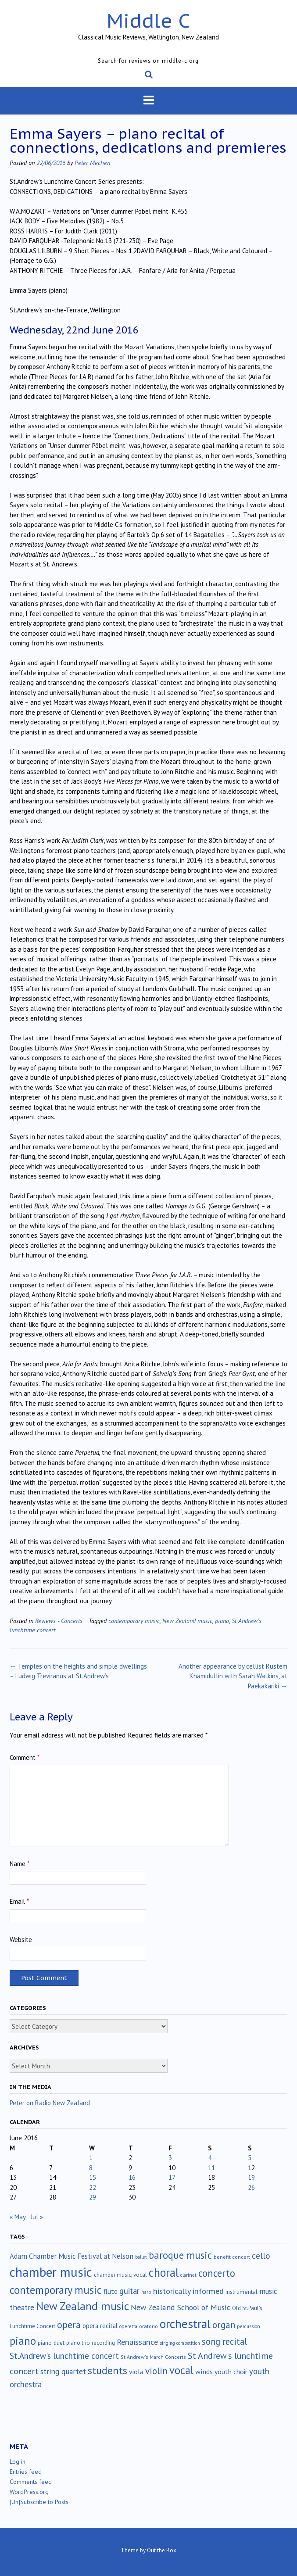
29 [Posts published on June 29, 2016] (92, 2197)
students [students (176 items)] (107, 2370)
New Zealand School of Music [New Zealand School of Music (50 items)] (180, 2307)
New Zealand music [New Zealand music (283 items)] (82, 2306)
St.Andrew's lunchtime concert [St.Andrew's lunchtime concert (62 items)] (64, 2355)
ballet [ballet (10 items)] (141, 2257)
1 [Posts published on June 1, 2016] (91, 2157)
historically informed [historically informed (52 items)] (188, 2291)
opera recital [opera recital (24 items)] (100, 2326)
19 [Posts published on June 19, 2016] (251, 2177)
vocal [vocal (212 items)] (181, 2370)
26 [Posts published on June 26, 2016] (251, 2187)
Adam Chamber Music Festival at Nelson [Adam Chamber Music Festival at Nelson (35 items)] (71, 2256)
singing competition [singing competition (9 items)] (180, 2343)
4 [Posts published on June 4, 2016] (209, 2157)
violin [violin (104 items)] (156, 2371)
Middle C (148, 20)
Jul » (37, 2217)
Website (21, 1939)
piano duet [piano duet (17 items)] (51, 2343)
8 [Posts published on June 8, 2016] (91, 2168)
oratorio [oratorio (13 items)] (148, 2326)
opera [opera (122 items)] (69, 2324)
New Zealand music (187, 1620)
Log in (17, 2461)
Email (19, 1901)
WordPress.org (29, 2492)
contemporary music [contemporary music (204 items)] (56, 2290)
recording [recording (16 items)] (103, 2343)
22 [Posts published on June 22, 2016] (92, 2187)
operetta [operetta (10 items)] (128, 2326)
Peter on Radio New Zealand (50, 2103)
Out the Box (161, 2550)
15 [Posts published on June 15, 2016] (92, 2177)
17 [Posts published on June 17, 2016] (171, 2177)
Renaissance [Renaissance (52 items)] (137, 2342)
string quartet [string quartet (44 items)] (63, 2371)
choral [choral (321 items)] (164, 2272)
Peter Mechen (92, 162)
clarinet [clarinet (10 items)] (188, 2275)
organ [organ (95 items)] (223, 2325)
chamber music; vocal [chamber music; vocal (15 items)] (120, 2275)
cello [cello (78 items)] (261, 2255)
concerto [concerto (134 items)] (216, 2273)
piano (222, 1620)
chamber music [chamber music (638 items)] (51, 2272)
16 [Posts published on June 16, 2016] (132, 2177)
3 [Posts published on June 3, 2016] (170, 2157)
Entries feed (26, 2472)
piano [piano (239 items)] (23, 2341)
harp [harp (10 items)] (146, 2292)
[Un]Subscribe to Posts (39, 2502)
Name (19, 1863)
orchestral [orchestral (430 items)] (185, 2324)
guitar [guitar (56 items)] (129, 2291)
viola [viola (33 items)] (136, 2371)
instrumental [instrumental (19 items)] (241, 2292)
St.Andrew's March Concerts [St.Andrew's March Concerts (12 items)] (153, 2357)
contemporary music (134, 1620)
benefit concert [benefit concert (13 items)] (232, 2257)
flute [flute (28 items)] (111, 2291)
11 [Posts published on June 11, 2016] (211, 2168)
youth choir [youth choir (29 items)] (231, 2371)
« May (17, 2217)
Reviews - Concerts (58, 1620)
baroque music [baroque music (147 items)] (180, 2255)
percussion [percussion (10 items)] (248, 2326)
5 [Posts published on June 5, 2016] (249, 2157)
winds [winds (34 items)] (204, 2371)
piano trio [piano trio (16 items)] (78, 2343)
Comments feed (31, 2482)
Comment (24, 1757)
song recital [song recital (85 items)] (224, 2341)
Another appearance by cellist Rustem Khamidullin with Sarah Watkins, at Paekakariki (233, 1676)
